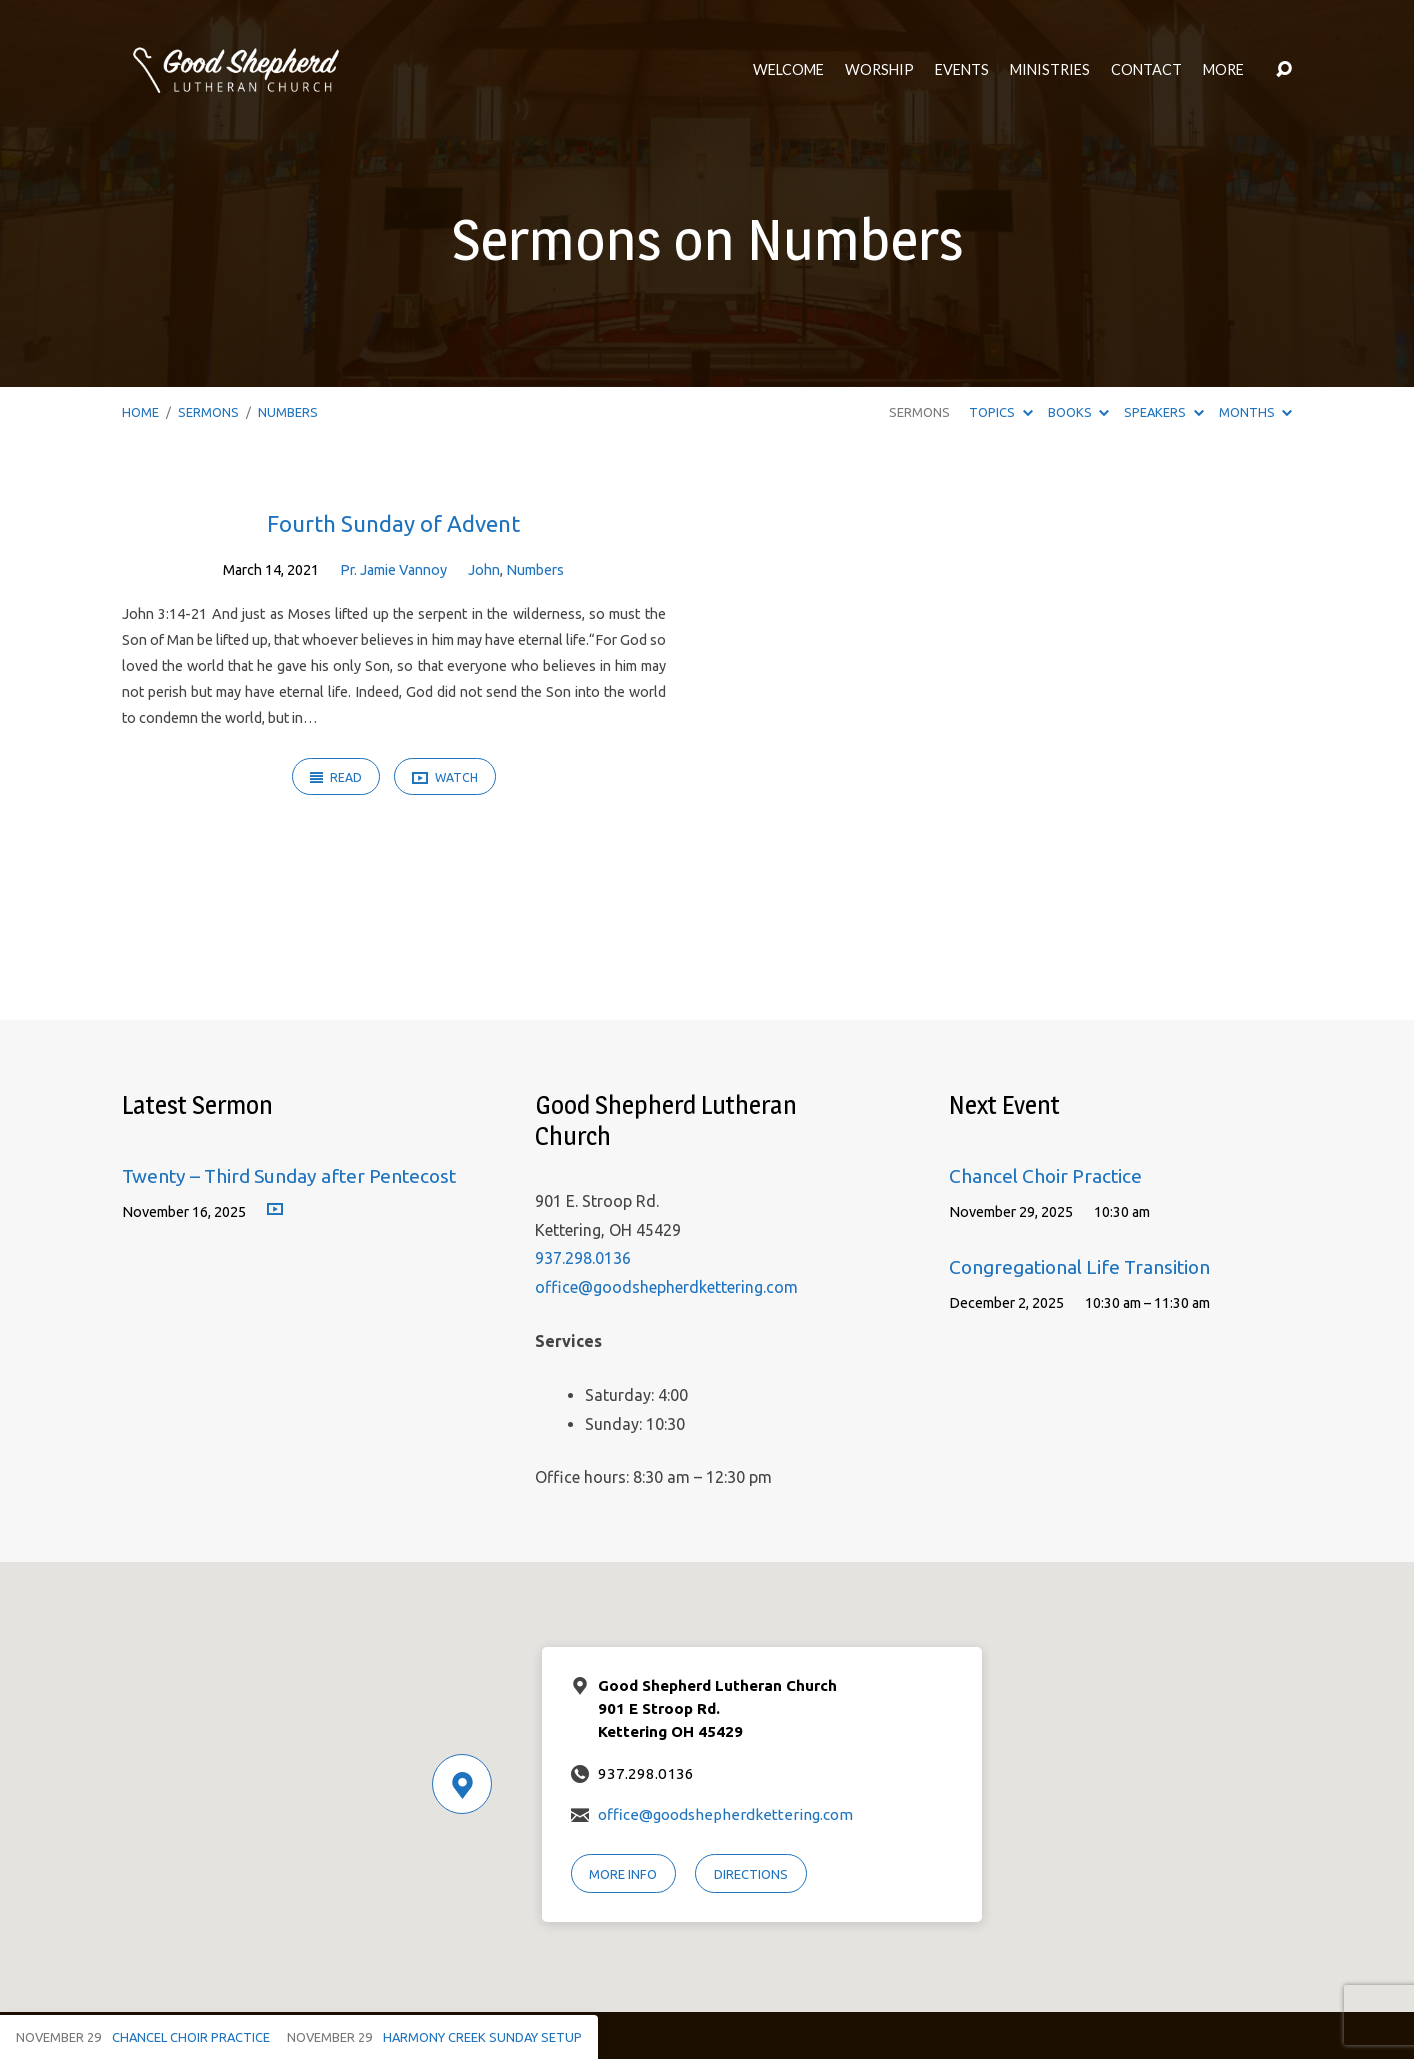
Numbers (288, 412)
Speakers (1163, 412)
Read (336, 777)
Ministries (1050, 70)
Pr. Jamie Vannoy (393, 570)
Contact (1146, 70)
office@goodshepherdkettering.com (666, 1287)
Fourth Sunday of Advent (393, 523)
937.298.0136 (583, 1258)
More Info (623, 1874)
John (484, 570)
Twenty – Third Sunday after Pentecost (289, 1176)
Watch (445, 779)
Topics (1000, 412)
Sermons (208, 412)
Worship (879, 70)
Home (140, 412)
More (1223, 70)
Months (1255, 412)
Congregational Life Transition (1079, 1267)
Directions (751, 1874)
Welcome (788, 70)
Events (962, 70)
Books (1078, 412)
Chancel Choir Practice (1045, 1176)
